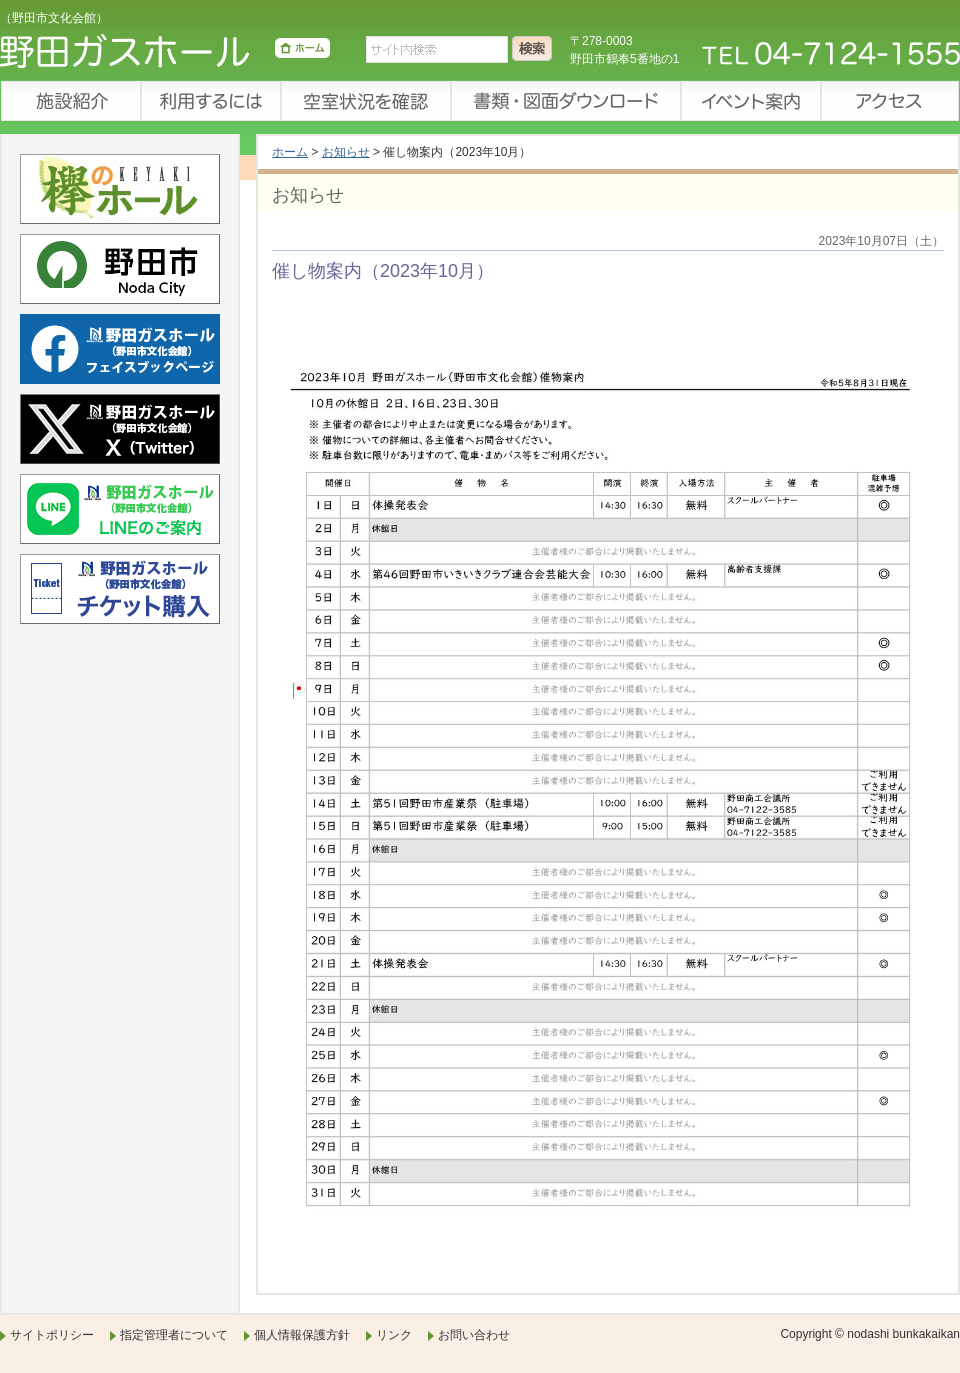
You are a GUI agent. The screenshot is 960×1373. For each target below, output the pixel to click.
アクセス (890, 101)
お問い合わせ (474, 1335)
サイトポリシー (52, 1335)
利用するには (210, 101)
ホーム (290, 152)
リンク (394, 1335)
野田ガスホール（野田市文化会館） (165, 55)
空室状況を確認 (365, 101)
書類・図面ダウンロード (565, 101)
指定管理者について (174, 1335)
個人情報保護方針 (302, 1335)
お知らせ (346, 152)
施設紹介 (70, 101)
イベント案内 (750, 101)
